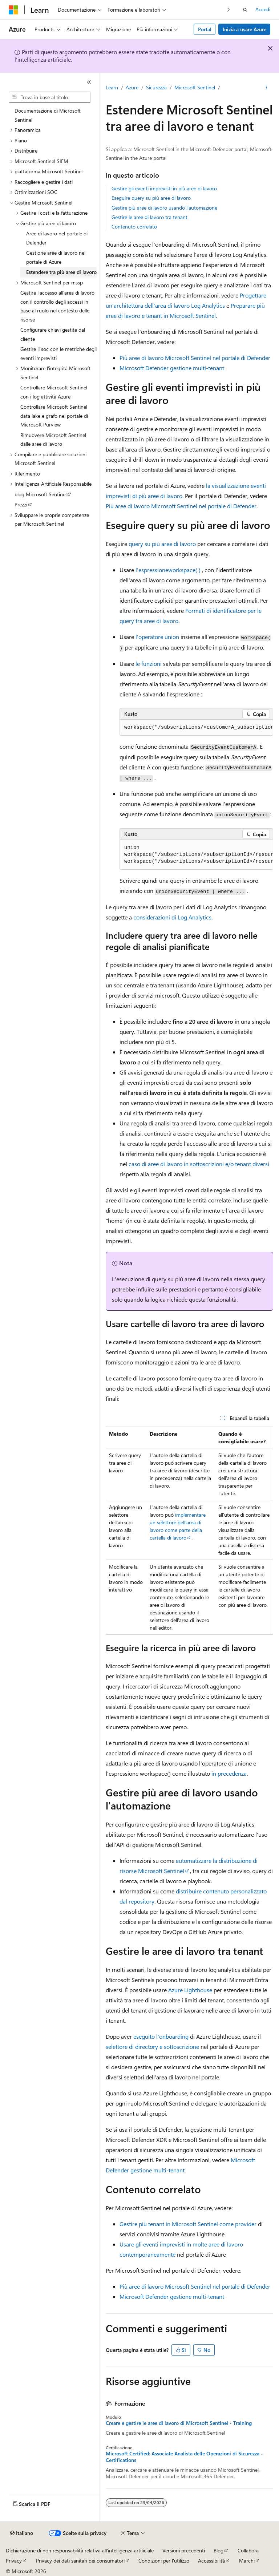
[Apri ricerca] (245, 9)
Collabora (248, 2550)
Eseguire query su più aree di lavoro (151, 197)
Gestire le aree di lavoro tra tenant (149, 217)
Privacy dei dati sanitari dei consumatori (80, 2560)
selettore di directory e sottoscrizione (152, 2046)
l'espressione (168, 570)
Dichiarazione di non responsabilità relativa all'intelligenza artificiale (80, 2550)
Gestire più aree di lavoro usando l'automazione (164, 207)
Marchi (247, 2560)
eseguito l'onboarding (161, 2036)
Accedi (262, 9)
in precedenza (229, 1773)
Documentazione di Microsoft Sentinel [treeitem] (48, 115)
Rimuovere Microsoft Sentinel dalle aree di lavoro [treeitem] (53, 440)
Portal (204, 29)
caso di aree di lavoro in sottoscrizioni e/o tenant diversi (199, 1164)
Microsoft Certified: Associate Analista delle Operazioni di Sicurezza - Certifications (184, 2456)
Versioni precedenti (183, 2550)
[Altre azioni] (266, 87)
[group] (196, 728)
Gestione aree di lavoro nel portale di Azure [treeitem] (55, 257)
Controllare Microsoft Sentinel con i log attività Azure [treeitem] (53, 392)
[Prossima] (228, 9)
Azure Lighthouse (190, 1990)
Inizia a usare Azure (244, 29)
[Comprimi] (89, 82)
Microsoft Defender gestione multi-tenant (172, 368)
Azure (132, 87)
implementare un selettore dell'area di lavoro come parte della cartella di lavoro (178, 1526)
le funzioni (149, 663)
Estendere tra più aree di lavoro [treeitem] (61, 271)
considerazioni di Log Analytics (172, 917)
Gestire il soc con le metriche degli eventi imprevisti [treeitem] (58, 353)
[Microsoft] (13, 10)
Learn (112, 87)
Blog (218, 2550)
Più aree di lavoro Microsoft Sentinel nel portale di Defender (195, 357)
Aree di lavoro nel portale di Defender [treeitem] (57, 238)
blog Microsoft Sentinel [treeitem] (40, 494)
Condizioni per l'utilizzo (163, 2560)
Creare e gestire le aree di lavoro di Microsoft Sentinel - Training (179, 2423)
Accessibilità (211, 2560)
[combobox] (50, 97)
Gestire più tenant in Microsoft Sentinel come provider (188, 2224)
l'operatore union (157, 636)
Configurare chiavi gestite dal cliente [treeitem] (52, 334)
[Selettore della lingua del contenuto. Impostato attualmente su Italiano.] (21, 2533)
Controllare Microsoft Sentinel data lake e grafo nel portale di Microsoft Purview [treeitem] (54, 415)
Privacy (14, 2560)
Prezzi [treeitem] (21, 504)
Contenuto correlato (134, 226)
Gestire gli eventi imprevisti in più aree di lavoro (164, 188)
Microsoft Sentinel (194, 87)
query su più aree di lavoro (162, 543)
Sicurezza (156, 87)
